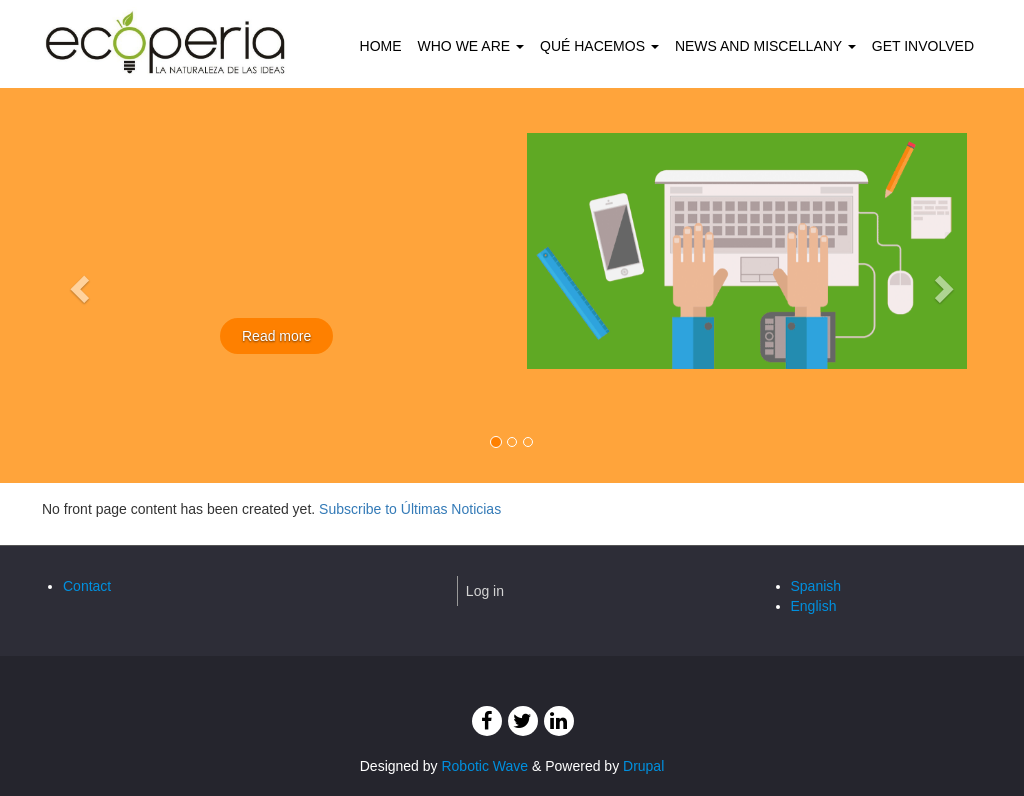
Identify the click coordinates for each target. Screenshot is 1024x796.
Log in (485, 591)
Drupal (643, 766)
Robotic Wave (484, 766)
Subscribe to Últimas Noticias (410, 509)
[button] (77, 283)
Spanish (816, 586)
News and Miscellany (765, 46)
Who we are (471, 46)
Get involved (923, 46)
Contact (87, 586)
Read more (276, 336)
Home (381, 46)
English (814, 606)
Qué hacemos (599, 46)
